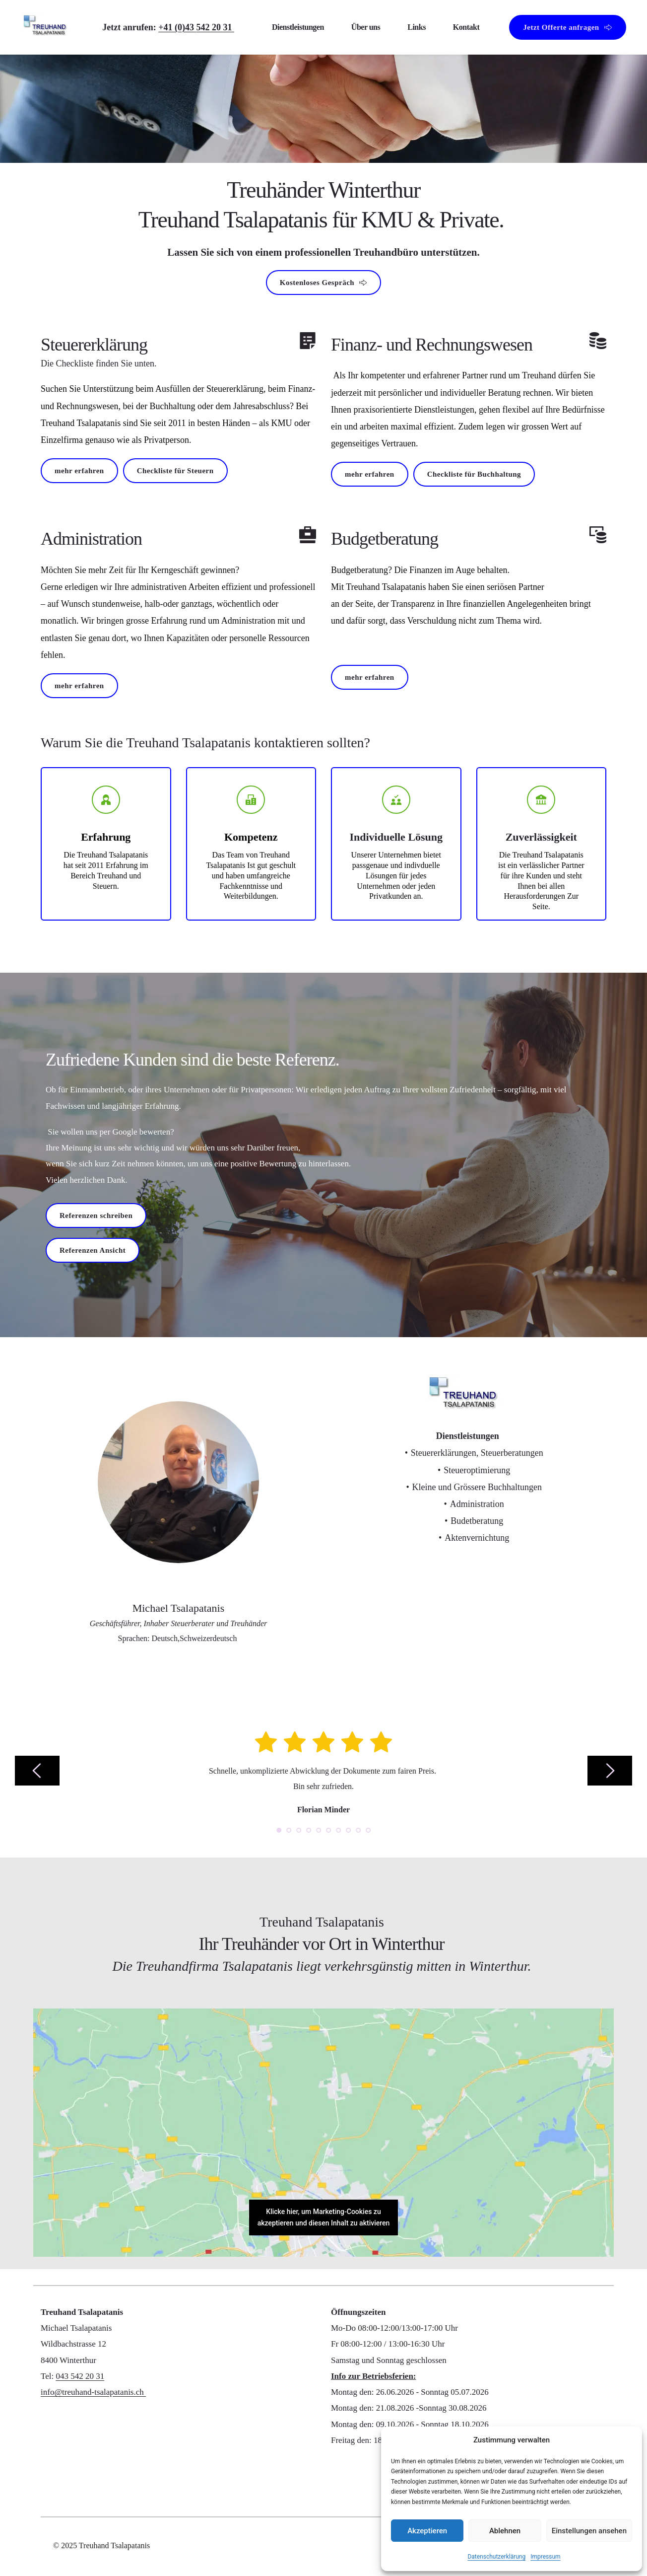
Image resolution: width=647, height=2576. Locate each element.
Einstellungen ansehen (589, 2530)
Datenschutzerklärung (496, 2556)
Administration (91, 539)
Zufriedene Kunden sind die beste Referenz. (192, 1060)
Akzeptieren (427, 2530)
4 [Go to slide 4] (308, 1830)
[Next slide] (609, 1771)
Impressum (545, 2556)
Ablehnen (504, 2530)
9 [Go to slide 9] (358, 1830)
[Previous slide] (37, 1771)
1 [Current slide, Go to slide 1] (278, 1830)
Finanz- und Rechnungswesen (431, 345)
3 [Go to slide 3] (298, 1830)
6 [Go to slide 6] (328, 1830)
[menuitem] (297, 27)
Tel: (48, 2376)
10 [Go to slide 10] (368, 1830)
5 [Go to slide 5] (318, 1830)
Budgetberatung (384, 539)
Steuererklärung (94, 345)
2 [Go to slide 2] (288, 1830)
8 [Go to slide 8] (348, 1830)
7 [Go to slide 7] (338, 1830)
